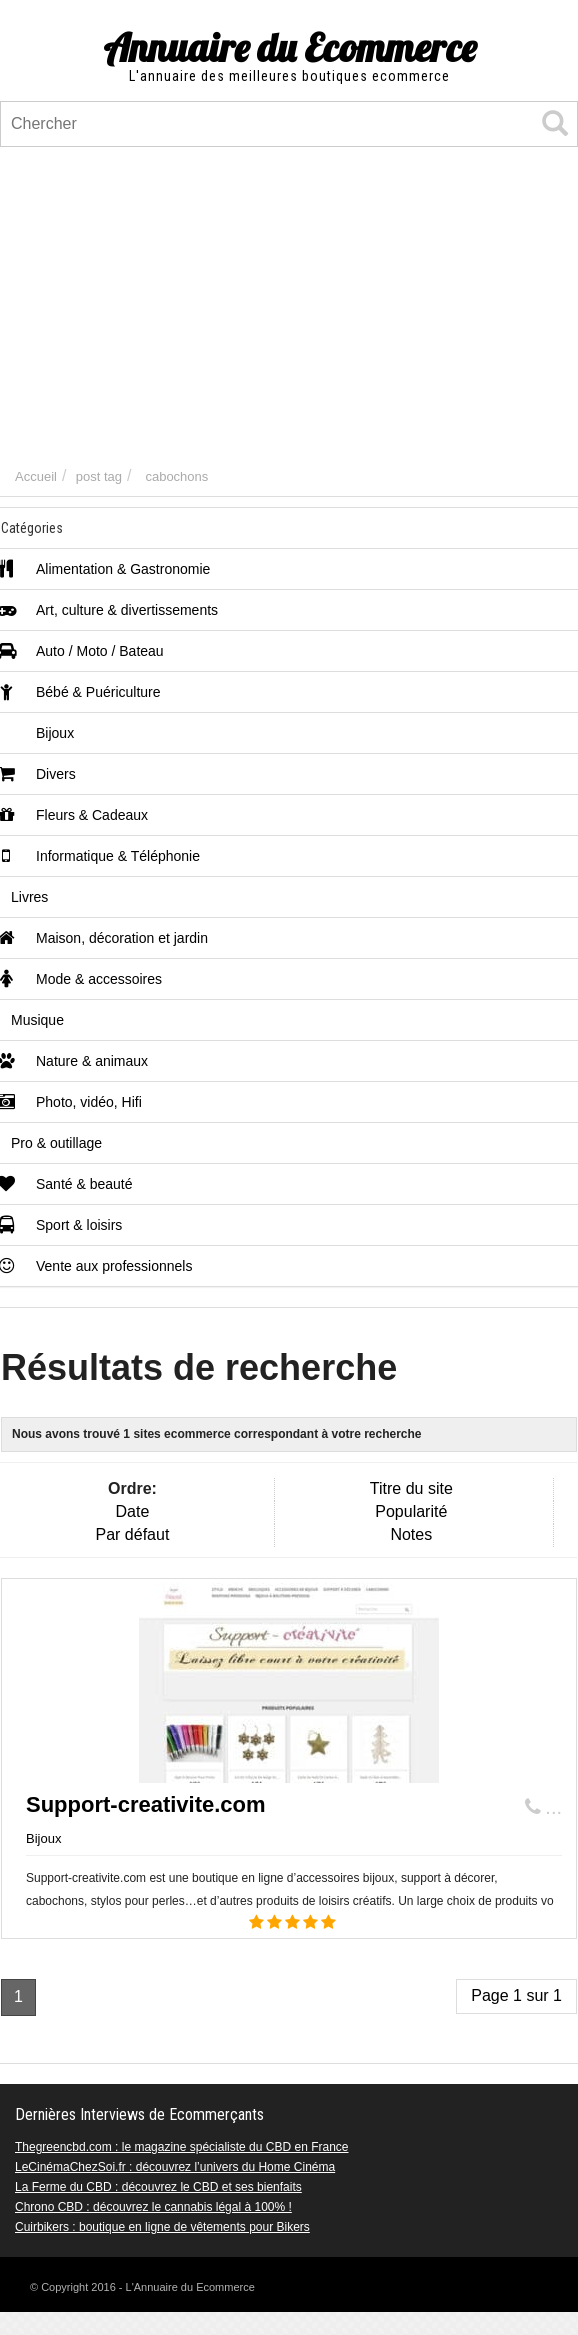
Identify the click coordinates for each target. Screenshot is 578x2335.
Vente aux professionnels (96, 1266)
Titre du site (411, 1488)
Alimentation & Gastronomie (105, 569)
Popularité (411, 1511)
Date (133, 1511)
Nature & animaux (74, 1061)
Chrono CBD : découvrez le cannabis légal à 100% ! (153, 2207)
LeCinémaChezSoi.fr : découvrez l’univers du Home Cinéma (175, 2167)
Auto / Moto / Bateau (82, 651)
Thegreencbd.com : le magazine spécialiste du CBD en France (182, 2147)
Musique (37, 1020)
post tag (99, 476)
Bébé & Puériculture (81, 692)
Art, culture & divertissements (109, 610)
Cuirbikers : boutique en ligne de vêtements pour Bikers (162, 2227)
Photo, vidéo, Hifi (71, 1102)
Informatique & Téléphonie (100, 856)
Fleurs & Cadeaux (74, 815)
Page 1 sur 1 (516, 1995)
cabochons (176, 476)
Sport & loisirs (61, 1225)
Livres (29, 897)
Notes (411, 1534)
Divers (38, 774)
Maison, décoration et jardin (104, 938)
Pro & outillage (56, 1143)
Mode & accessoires (81, 979)
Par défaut (133, 1534)
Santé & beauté (67, 1184)
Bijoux (37, 733)
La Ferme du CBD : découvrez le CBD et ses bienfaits (158, 2187)
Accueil (36, 476)
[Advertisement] (289, 307)
